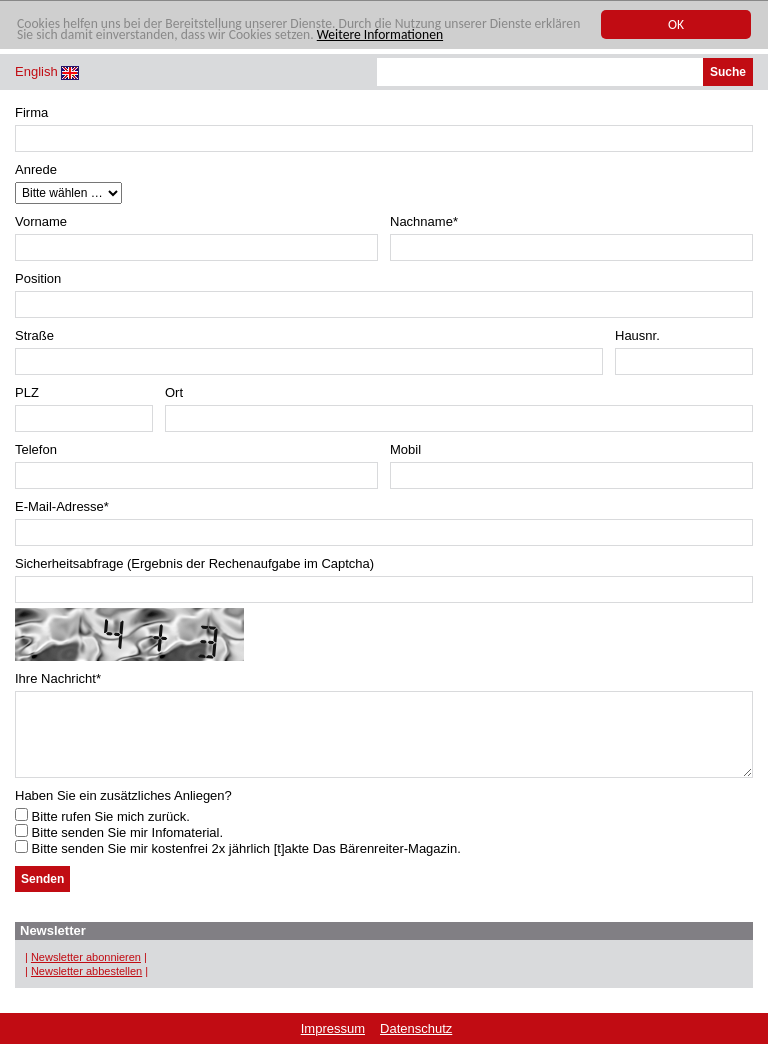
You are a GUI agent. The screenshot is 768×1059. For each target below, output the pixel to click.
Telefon (36, 449)
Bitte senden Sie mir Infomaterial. (119, 847)
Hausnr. (637, 335)
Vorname (41, 221)
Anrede (36, 169)
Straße (34, 335)
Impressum (333, 1043)
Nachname (424, 221)
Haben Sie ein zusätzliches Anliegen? (123, 810)
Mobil (405, 449)
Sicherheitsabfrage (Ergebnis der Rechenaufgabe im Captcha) (194, 563)
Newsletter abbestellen (86, 986)
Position (38, 278)
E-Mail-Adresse (62, 506)
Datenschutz (416, 1043)
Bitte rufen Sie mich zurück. (102, 831)
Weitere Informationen (380, 35)
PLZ (27, 392)
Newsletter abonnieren (86, 972)
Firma (31, 112)
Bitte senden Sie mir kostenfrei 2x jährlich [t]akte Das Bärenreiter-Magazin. (238, 863)
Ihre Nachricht (58, 678)
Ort (174, 392)
